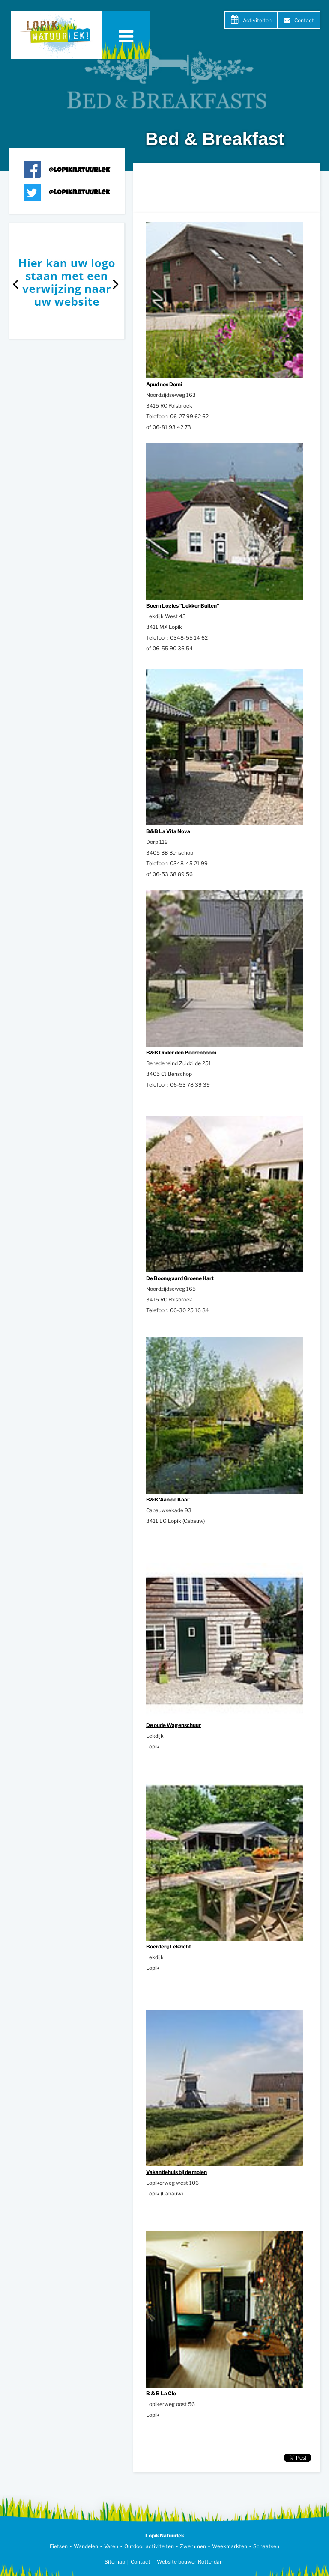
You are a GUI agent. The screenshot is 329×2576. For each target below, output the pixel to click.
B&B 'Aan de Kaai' (168, 1499)
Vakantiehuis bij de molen (176, 2172)
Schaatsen (266, 2546)
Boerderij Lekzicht (168, 1946)
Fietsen (59, 2546)
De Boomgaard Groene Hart (180, 1278)
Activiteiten (257, 20)
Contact (304, 20)
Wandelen (86, 2546)
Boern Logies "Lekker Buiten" (182, 605)
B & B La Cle (161, 2393)
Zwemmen (193, 2546)
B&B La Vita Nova (168, 831)
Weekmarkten (229, 2546)
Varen (111, 2546)
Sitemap (115, 2561)
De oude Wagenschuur (173, 1725)
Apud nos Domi (164, 384)
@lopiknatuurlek (79, 170)
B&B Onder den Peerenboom (181, 1052)
